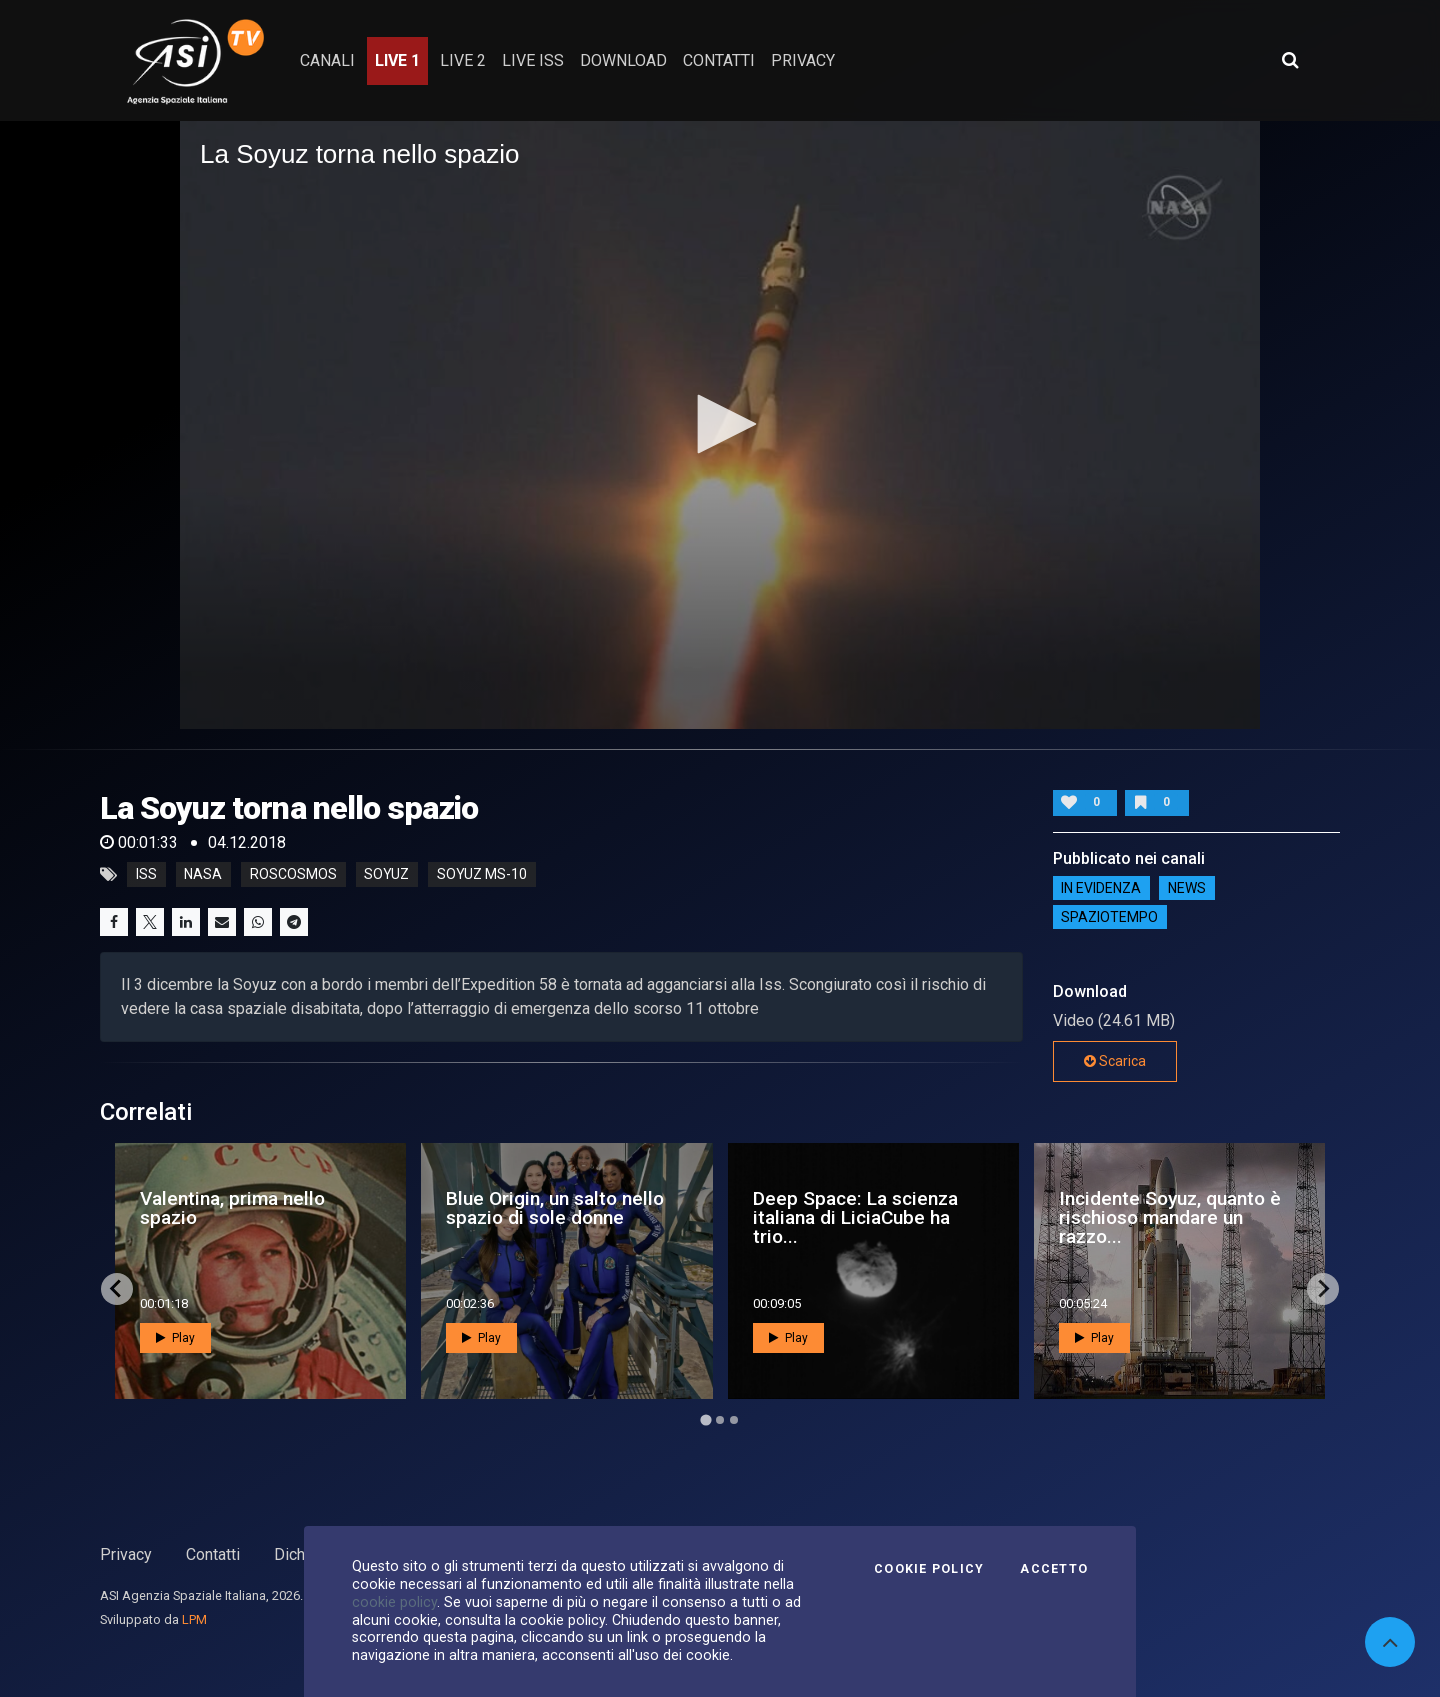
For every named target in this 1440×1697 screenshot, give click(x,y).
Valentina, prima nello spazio (232, 1208)
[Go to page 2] (720, 1420)
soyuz (386, 875)
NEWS (1187, 888)
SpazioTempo (1109, 917)
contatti (719, 60)
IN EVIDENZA (1101, 888)
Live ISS (533, 60)
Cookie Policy (929, 1569)
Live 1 (397, 60)
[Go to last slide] (117, 1289)
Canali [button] (327, 60)
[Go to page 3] (734, 1420)
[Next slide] (1323, 1289)
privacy (803, 60)
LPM (194, 1619)
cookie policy (394, 1602)
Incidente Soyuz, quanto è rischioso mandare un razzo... (1170, 1217)
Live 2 (463, 60)
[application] (720, 425)
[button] (720, 424)
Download (623, 60)
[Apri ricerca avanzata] (1290, 60)
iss (146, 875)
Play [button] (175, 1338)
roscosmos (293, 875)
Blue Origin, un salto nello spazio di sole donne (555, 1208)
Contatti (213, 1554)
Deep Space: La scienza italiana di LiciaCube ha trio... (855, 1217)
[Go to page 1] (705, 1419)
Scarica (1115, 1061)
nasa (203, 875)
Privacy (126, 1554)
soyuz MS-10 (482, 875)
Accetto (1054, 1569)
